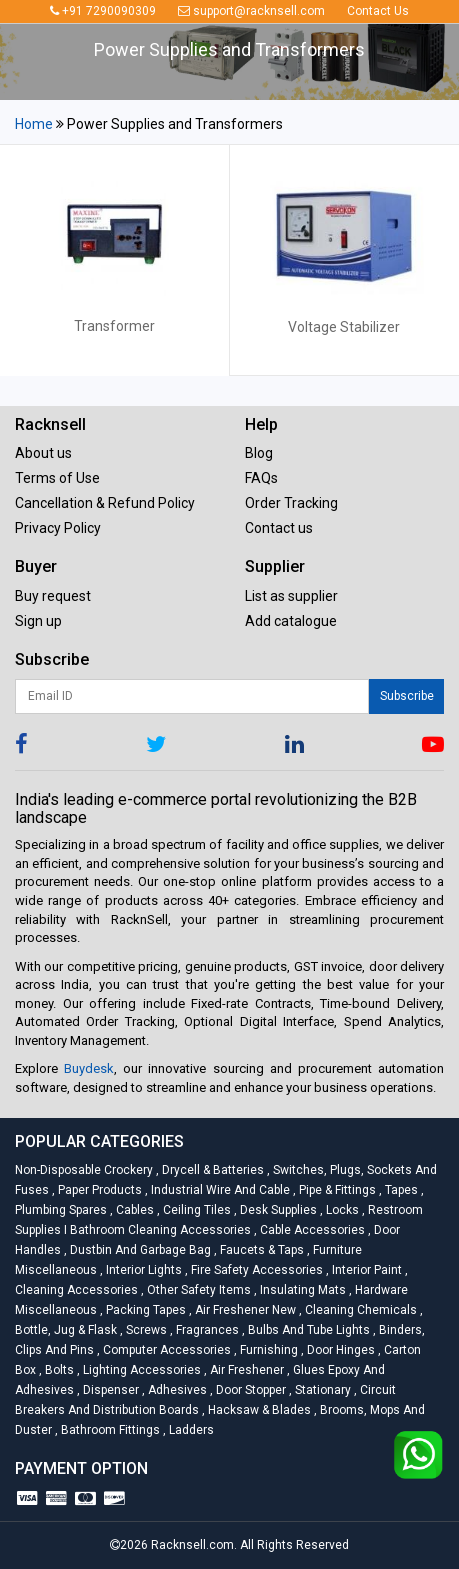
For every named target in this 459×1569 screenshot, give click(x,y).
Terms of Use (57, 478)
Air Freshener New (244, 1310)
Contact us (279, 528)
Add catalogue (291, 621)
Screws (145, 1330)
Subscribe (407, 696)
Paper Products (98, 1190)
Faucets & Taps (260, 1250)
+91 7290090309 (103, 11)
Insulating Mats (301, 1290)
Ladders (188, 1430)
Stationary (321, 1390)
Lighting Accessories (140, 1370)
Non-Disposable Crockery (85, 1170)
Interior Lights (142, 1270)
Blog (259, 453)
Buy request (53, 596)
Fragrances (206, 1330)
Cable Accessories (311, 1230)
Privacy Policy (58, 528)
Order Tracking (291, 503)
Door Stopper (249, 1390)
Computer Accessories (165, 1350)
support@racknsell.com (251, 11)
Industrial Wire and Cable (219, 1190)
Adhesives (176, 1390)
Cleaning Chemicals (359, 1310)
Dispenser (109, 1390)
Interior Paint (365, 1270)
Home (34, 124)
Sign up (38, 621)
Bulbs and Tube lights (307, 1330)
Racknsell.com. (194, 1545)
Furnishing (267, 1350)
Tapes (400, 1190)
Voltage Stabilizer (344, 327)
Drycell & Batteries (211, 1170)
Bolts (58, 1370)
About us (43, 453)
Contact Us (378, 11)
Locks (341, 1210)
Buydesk (89, 1068)
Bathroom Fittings (109, 1430)
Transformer (114, 326)
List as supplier (291, 596)
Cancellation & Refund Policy (105, 503)
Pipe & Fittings (336, 1190)
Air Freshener (245, 1370)
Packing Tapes (144, 1310)
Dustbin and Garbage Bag (139, 1250)
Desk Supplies (277, 1210)
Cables (133, 1210)
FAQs (261, 478)
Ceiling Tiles (195, 1210)
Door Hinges (339, 1350)
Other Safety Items (197, 1290)
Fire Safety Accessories (255, 1270)
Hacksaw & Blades (258, 1410)
